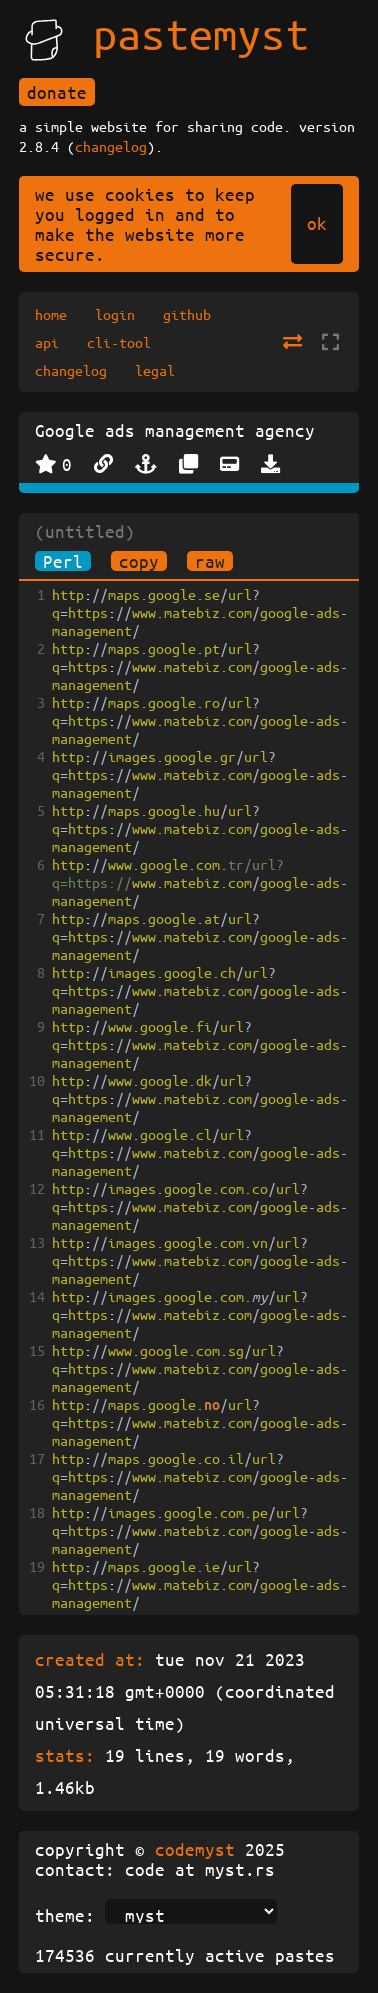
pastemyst (201, 33)
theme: (65, 1915)
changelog (111, 146)
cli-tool (119, 342)
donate (57, 92)
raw (210, 561)
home (51, 314)
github (187, 314)
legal (155, 370)
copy (139, 561)
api (47, 342)
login (115, 314)
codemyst (195, 1849)
